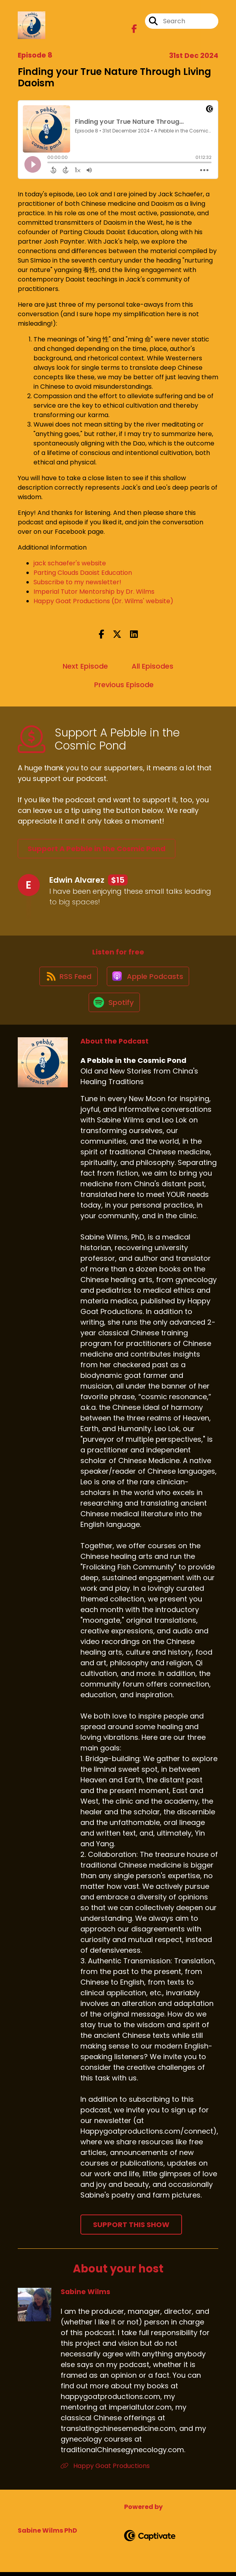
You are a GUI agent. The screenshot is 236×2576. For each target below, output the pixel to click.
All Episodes (152, 666)
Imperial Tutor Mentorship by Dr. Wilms (93, 591)
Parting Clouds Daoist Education (82, 572)
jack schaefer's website (69, 563)
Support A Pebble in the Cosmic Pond (96, 849)
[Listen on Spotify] (114, 1005)
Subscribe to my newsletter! (77, 582)
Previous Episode (124, 685)
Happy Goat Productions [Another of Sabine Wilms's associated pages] (105, 2469)
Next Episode (85, 666)
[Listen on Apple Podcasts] (148, 977)
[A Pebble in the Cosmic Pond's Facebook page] (134, 30)
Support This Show (131, 2228)
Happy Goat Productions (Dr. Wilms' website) (103, 601)
